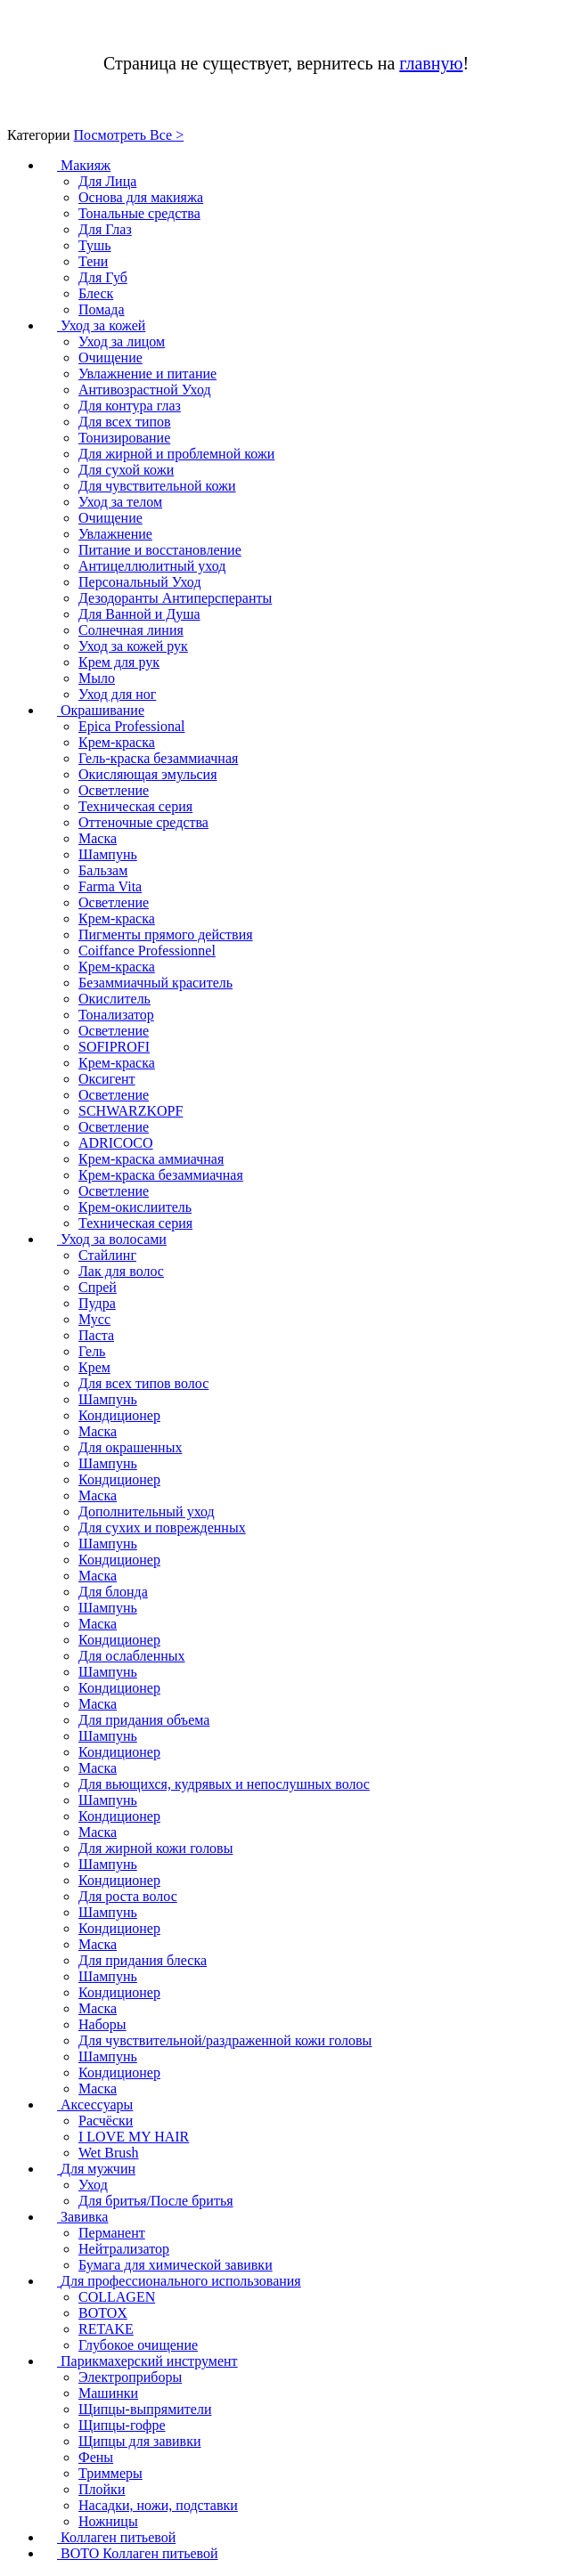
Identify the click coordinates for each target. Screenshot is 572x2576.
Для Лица (107, 181)
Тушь (94, 245)
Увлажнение (115, 533)
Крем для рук (118, 662)
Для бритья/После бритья (155, 2200)
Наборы (102, 2024)
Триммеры (110, 2473)
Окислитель (114, 998)
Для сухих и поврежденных (162, 1527)
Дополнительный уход (146, 1511)
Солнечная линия (131, 630)
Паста (96, 1335)
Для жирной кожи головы (155, 1848)
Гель (91, 1351)
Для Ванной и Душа (139, 614)
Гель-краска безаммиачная (158, 758)
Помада (101, 309)
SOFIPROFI (114, 1046)
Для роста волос (127, 1896)
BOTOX (102, 2312)
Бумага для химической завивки (175, 2264)
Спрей (97, 1287)
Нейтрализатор (123, 2248)
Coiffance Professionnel (147, 950)
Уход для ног (117, 694)
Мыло (96, 678)
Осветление (113, 790)
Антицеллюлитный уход (151, 565)
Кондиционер (119, 1415)
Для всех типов (124, 421)
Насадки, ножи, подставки (158, 2505)
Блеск (95, 293)
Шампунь (107, 854)
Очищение (110, 357)
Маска (97, 838)
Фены (95, 2457)
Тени (93, 261)
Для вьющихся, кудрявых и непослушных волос (224, 1784)
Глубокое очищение (138, 2345)
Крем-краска (116, 742)
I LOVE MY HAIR (133, 2136)
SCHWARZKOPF (130, 1110)
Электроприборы (130, 2377)
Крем (94, 1367)
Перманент (111, 2232)
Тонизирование (124, 437)
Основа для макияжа (140, 197)
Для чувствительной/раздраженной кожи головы (225, 2040)
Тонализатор (116, 1014)
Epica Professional (131, 726)
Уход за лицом (121, 341)
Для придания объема (143, 1719)
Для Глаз (105, 229)
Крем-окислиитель (135, 1207)
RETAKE (106, 2328)
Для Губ (102, 277)
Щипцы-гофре (122, 2425)
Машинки (108, 2393)
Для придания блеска (142, 1960)
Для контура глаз (129, 405)
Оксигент (106, 1078)
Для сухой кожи (126, 469)
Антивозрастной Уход (144, 389)
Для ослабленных (131, 1655)
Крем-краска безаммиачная (160, 1174)
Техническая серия (135, 806)
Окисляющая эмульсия (147, 774)
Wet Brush (108, 2152)
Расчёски (105, 2120)
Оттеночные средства (143, 822)
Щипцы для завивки (139, 2441)
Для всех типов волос (143, 1383)
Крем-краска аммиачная (151, 1158)
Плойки (101, 2489)
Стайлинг (107, 1255)
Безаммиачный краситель (155, 982)
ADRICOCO (115, 1142)
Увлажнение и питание (147, 373)
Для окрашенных (130, 1447)
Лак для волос (121, 1271)
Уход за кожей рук (133, 646)
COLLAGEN (116, 2296)
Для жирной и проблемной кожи (176, 453)
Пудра (97, 1303)
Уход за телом (120, 501)
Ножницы (108, 2521)
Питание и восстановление (159, 549)
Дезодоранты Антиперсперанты (175, 597)
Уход (93, 2184)
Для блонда (113, 1591)
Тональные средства (139, 213)
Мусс (94, 1319)
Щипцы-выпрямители (144, 2409)
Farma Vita (110, 886)
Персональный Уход (139, 581)
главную (430, 63)
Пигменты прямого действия (165, 934)
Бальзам (102, 870)
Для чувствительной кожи (157, 485)
